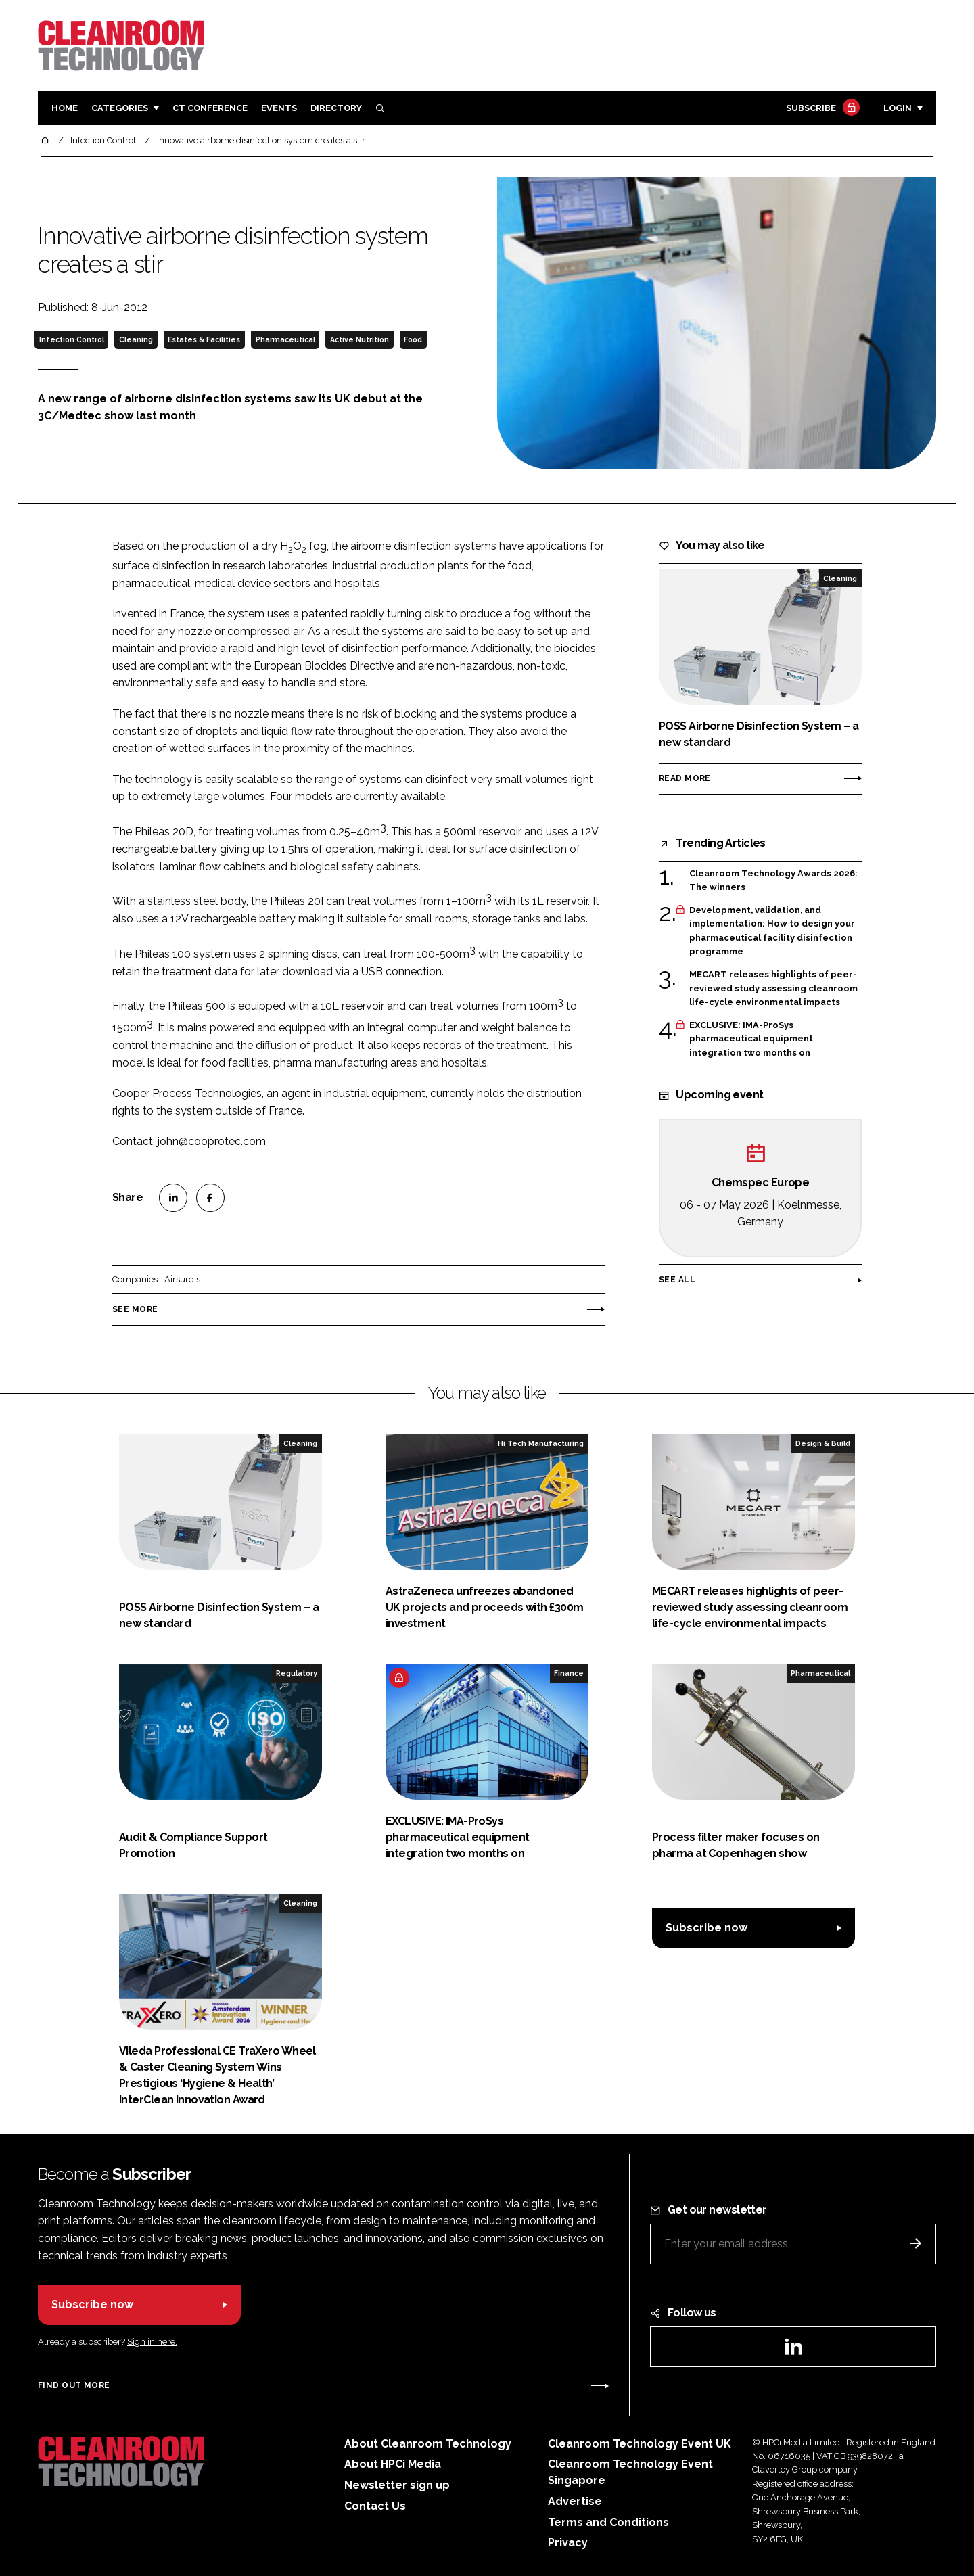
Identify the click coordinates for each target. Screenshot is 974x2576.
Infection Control (71, 339)
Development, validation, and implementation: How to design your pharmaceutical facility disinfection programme (772, 931)
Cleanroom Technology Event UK (639, 2443)
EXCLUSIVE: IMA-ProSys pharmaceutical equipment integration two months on (751, 1039)
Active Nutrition (359, 339)
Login (897, 108)
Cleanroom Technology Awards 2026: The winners (773, 881)
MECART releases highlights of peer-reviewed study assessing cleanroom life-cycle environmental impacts (773, 988)
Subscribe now (706, 1927)
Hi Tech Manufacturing (541, 1443)
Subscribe (821, 108)
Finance (569, 1673)
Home (64, 108)
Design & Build (822, 1443)
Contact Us (375, 2506)
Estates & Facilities (204, 339)
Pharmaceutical (285, 339)
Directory (336, 108)
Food (413, 339)
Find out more (74, 2385)
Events (279, 108)
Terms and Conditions (608, 2522)
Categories (119, 108)
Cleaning (136, 339)
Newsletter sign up (397, 2485)
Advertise (575, 2501)
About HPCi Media (392, 2464)
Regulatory (296, 1673)
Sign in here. (152, 2342)
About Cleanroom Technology (427, 2443)
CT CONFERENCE (210, 108)
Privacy (568, 2542)
